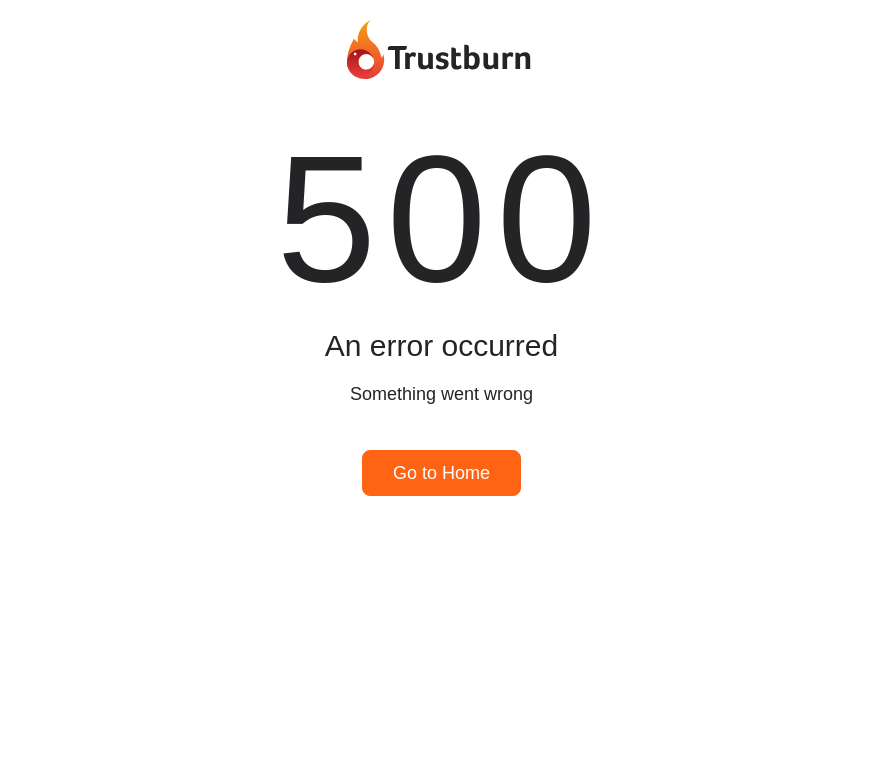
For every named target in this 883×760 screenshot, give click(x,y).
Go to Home (441, 473)
